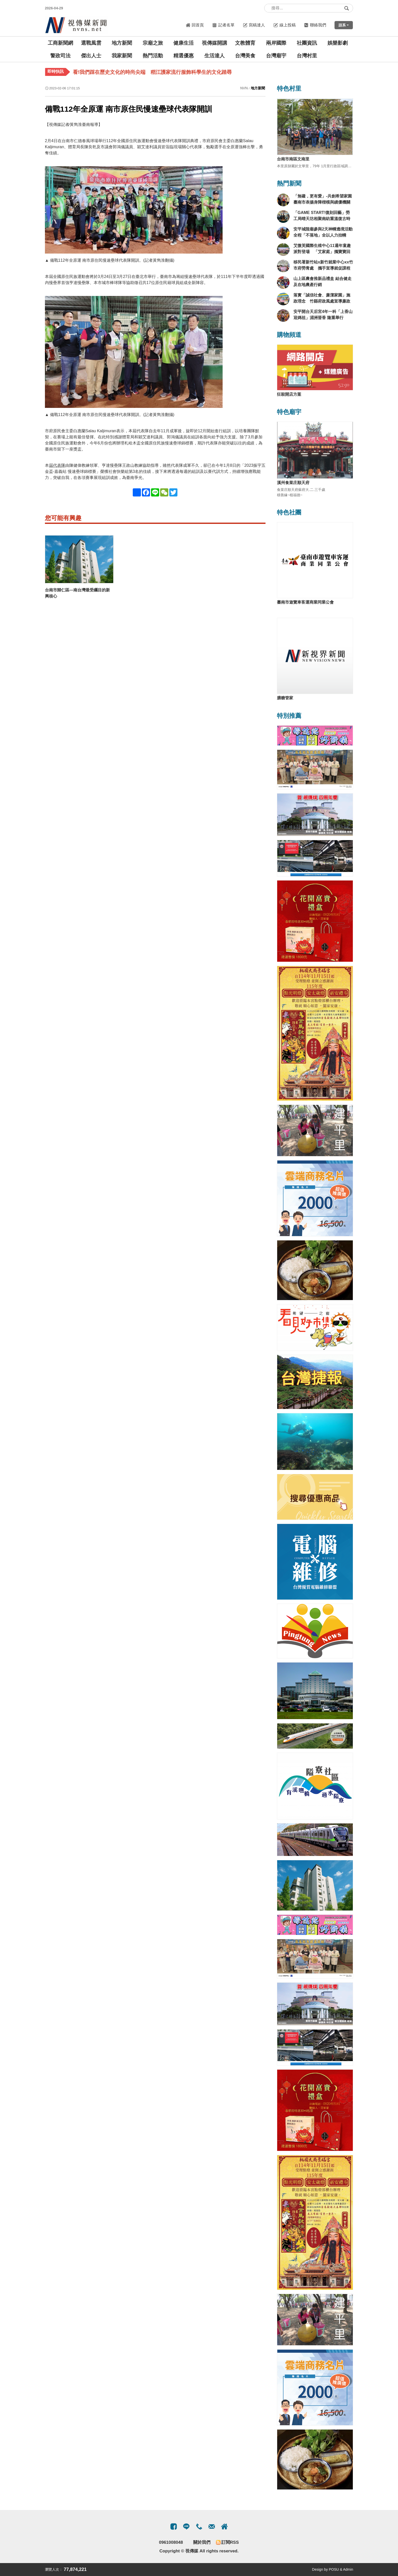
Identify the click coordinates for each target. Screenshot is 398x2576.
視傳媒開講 (214, 43)
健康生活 (183, 43)
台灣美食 (245, 55)
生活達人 (214, 55)
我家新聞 (122, 55)
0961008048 (171, 2542)
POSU (334, 2569)
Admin (348, 2569)
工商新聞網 (60, 43)
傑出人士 (91, 55)
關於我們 (201, 2542)
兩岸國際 (276, 43)
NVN (244, 88)
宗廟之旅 (153, 43)
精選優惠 (183, 55)
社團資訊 (307, 43)
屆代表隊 (57, 465)
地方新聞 (122, 43)
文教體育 (245, 43)
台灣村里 (307, 55)
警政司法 (60, 55)
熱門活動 (153, 55)
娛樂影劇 (337, 43)
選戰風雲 (91, 43)
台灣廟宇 (276, 55)
